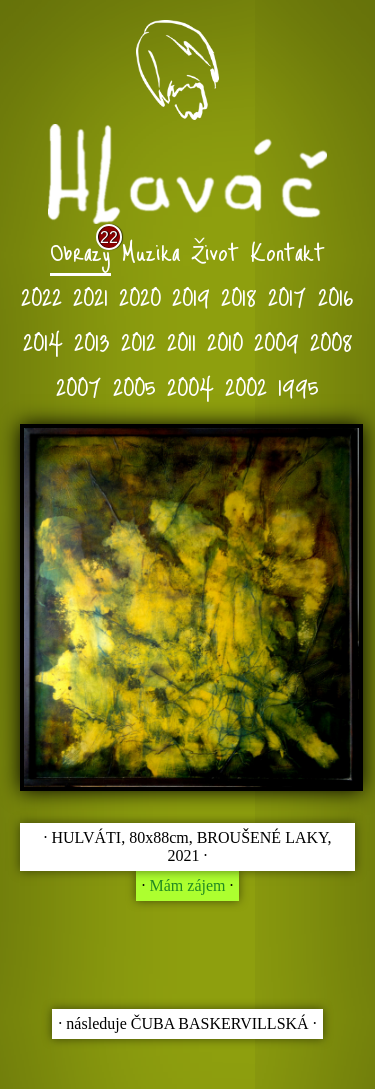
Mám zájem (188, 885)
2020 (140, 295)
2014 (43, 340)
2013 (92, 340)
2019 (191, 295)
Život (215, 250)
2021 (90, 295)
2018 (239, 295)
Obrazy (80, 250)
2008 (331, 340)
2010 (225, 340)
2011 (181, 340)
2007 (79, 385)
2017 (287, 295)
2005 (134, 385)
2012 (138, 340)
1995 (298, 385)
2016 (336, 295)
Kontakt (287, 250)
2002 (246, 385)
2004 (190, 385)
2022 (41, 295)
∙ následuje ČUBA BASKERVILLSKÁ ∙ (187, 1023)
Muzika (151, 250)
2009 (276, 340)
